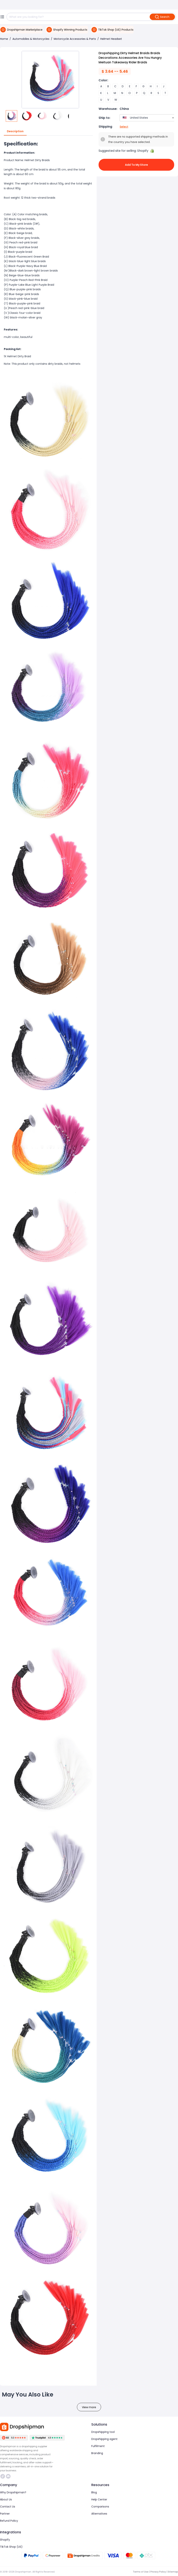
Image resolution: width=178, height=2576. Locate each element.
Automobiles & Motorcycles (30, 39)
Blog (94, 2492)
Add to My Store (136, 165)
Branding (97, 2453)
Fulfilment (98, 2446)
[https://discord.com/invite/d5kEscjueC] (8, 2476)
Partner (5, 2514)
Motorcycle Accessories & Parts (75, 39)
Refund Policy (9, 2521)
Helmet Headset (111, 39)
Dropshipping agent (104, 2439)
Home (4, 39)
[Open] (173, 118)
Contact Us (7, 2506)
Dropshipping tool (103, 2432)
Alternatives (99, 2514)
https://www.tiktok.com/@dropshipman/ (2, 2476)
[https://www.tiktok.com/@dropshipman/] (2, 2476)
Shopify (5, 2540)
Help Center (99, 2499)
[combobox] (143, 117)
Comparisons (100, 2506)
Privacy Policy (158, 2571)
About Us (6, 2499)
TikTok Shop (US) (11, 2547)
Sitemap (173, 2571)
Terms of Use (141, 2571)
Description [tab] (15, 131)
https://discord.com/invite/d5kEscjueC (8, 2476)
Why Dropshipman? (13, 2492)
